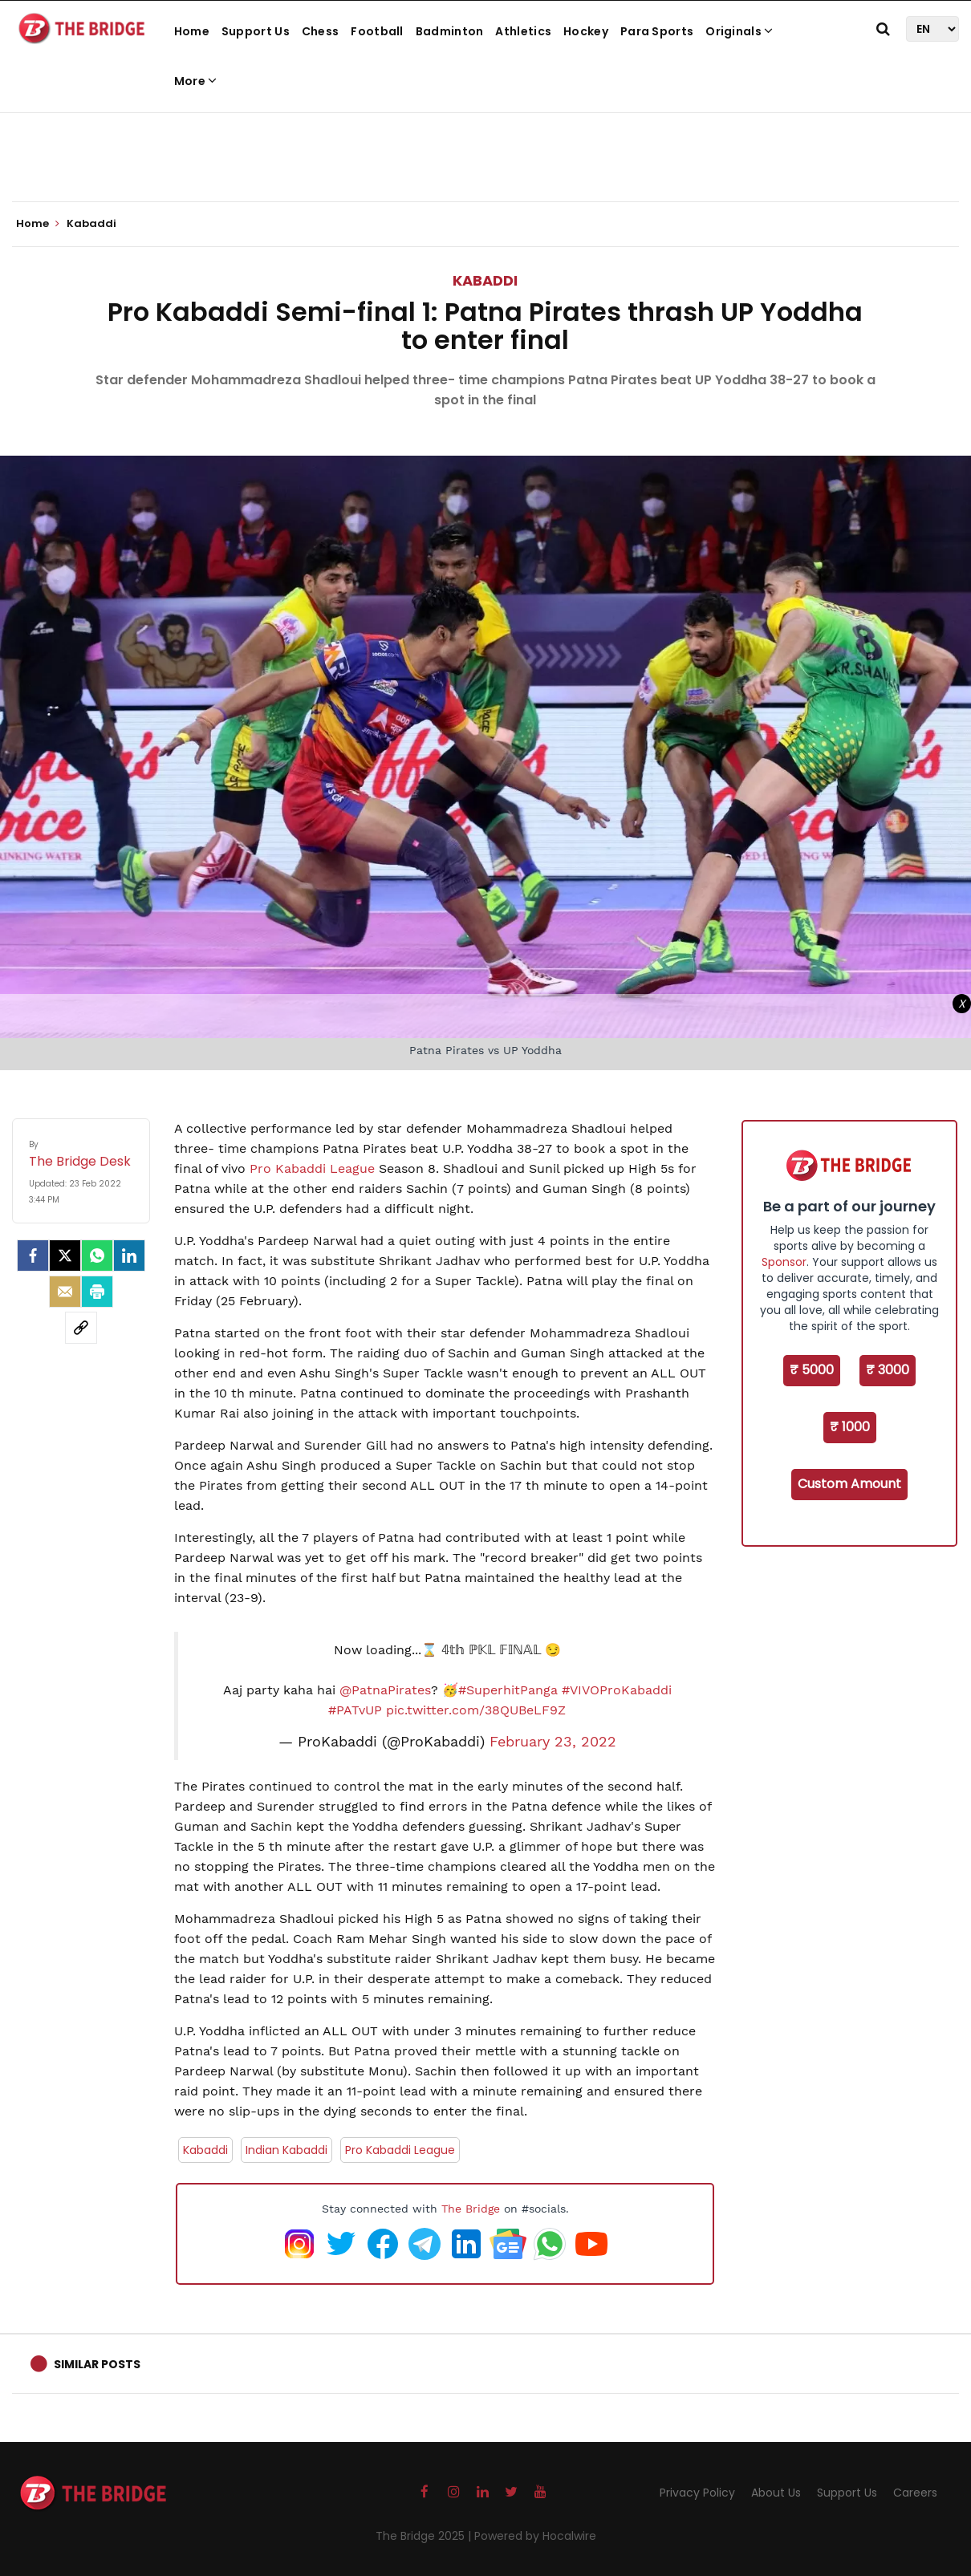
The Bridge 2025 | (425, 2536)
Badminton (450, 31)
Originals (739, 31)
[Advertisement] (485, 152)
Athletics (523, 31)
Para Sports (656, 31)
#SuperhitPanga (508, 1690)
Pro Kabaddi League (312, 1168)
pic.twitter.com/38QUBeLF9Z (476, 1710)
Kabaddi (485, 280)
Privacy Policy (697, 2493)
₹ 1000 (850, 1427)
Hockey (585, 31)
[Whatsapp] (97, 1255)
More (195, 81)
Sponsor (784, 1262)
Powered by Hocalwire (535, 2536)
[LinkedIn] (129, 1255)
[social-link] (81, 1328)
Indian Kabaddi (286, 2150)
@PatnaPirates (385, 1690)
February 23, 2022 (553, 1742)
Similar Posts (97, 2364)
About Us (776, 2493)
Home (191, 31)
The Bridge (470, 2208)
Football (377, 31)
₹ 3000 (887, 1370)
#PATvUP (355, 1710)
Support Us (255, 31)
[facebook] (33, 1255)
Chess (320, 31)
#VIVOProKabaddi (617, 1690)
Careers (915, 2493)
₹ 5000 (812, 1370)
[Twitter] (65, 1255)
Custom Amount (849, 1484)
